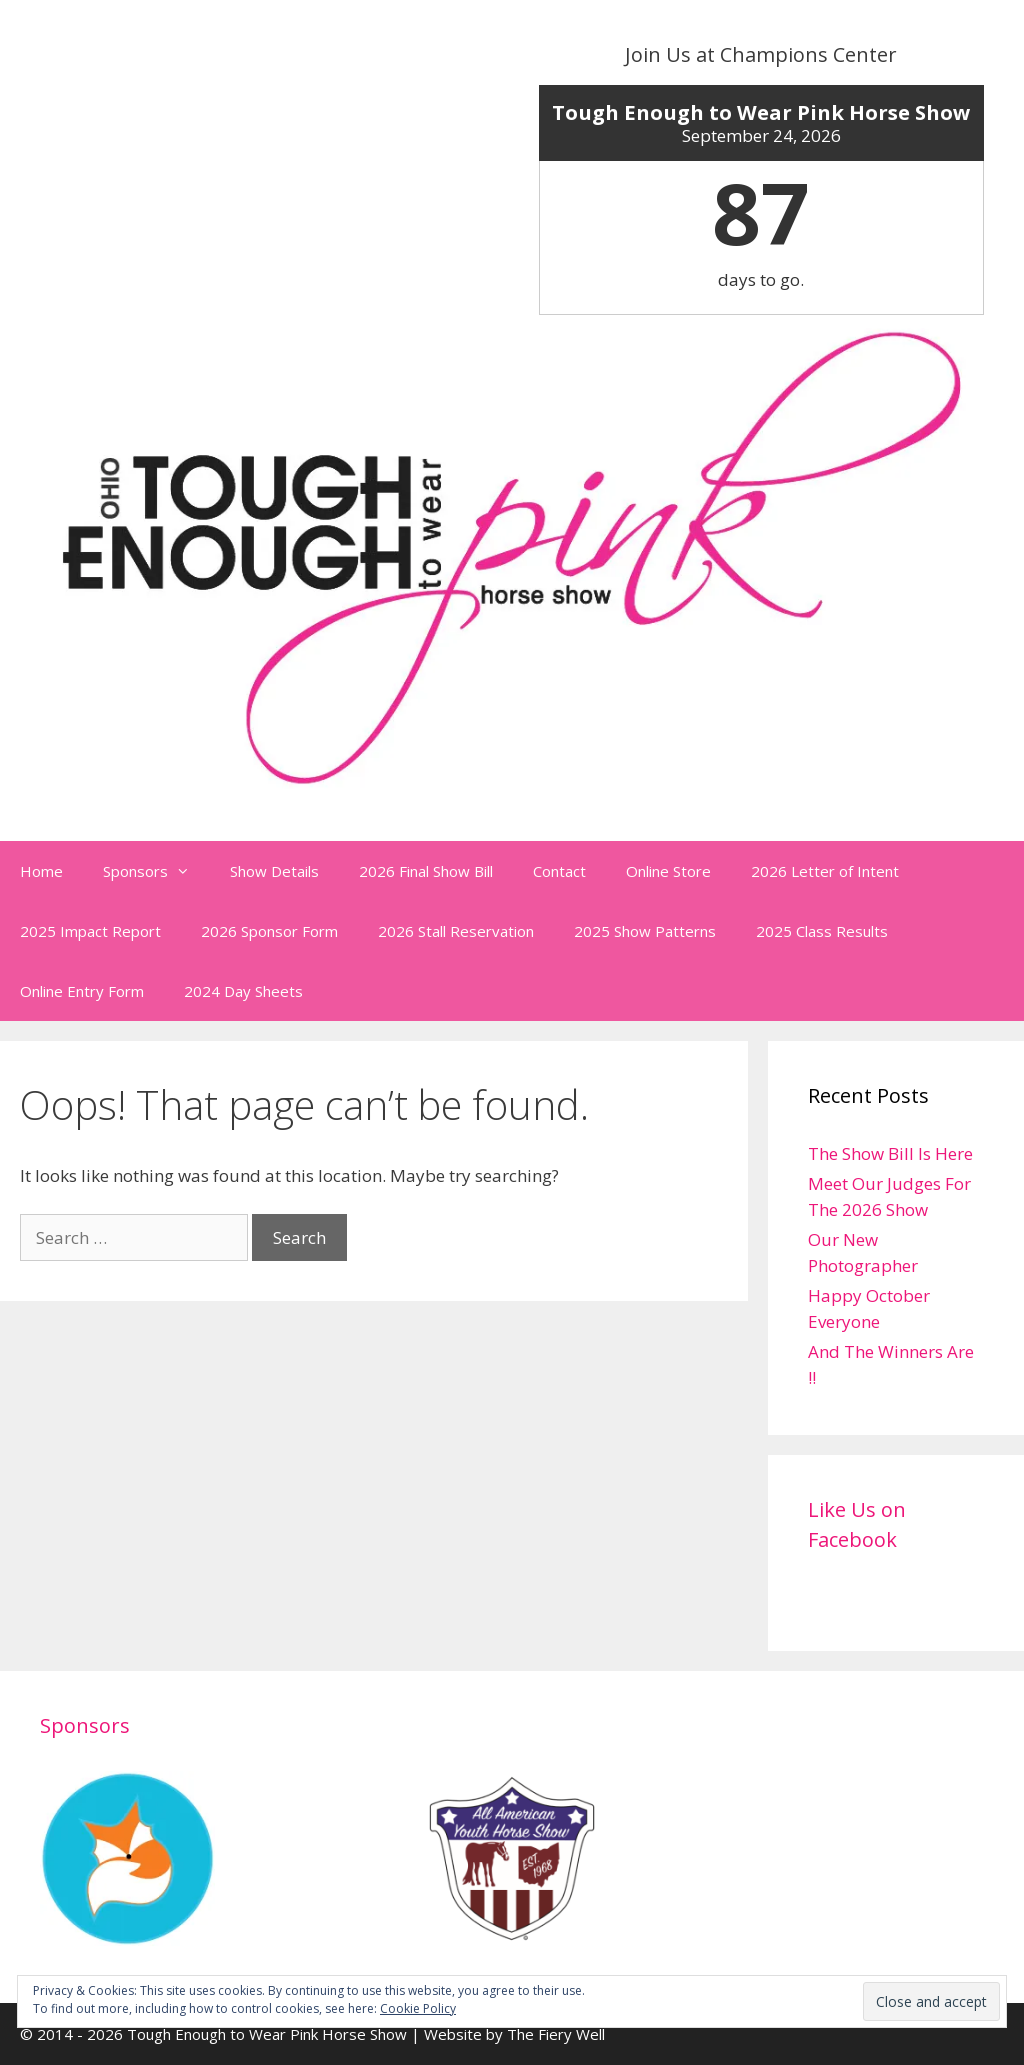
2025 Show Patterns (645, 931)
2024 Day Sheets (243, 991)
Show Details (274, 871)
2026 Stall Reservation (456, 931)
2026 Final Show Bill (426, 871)
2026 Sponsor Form (269, 931)
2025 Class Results (822, 931)
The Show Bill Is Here (890, 1153)
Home (41, 871)
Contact (559, 871)
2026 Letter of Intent (825, 871)
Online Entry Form (82, 991)
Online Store (668, 871)
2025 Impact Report (90, 931)
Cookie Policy (418, 2008)
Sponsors (156, 871)
